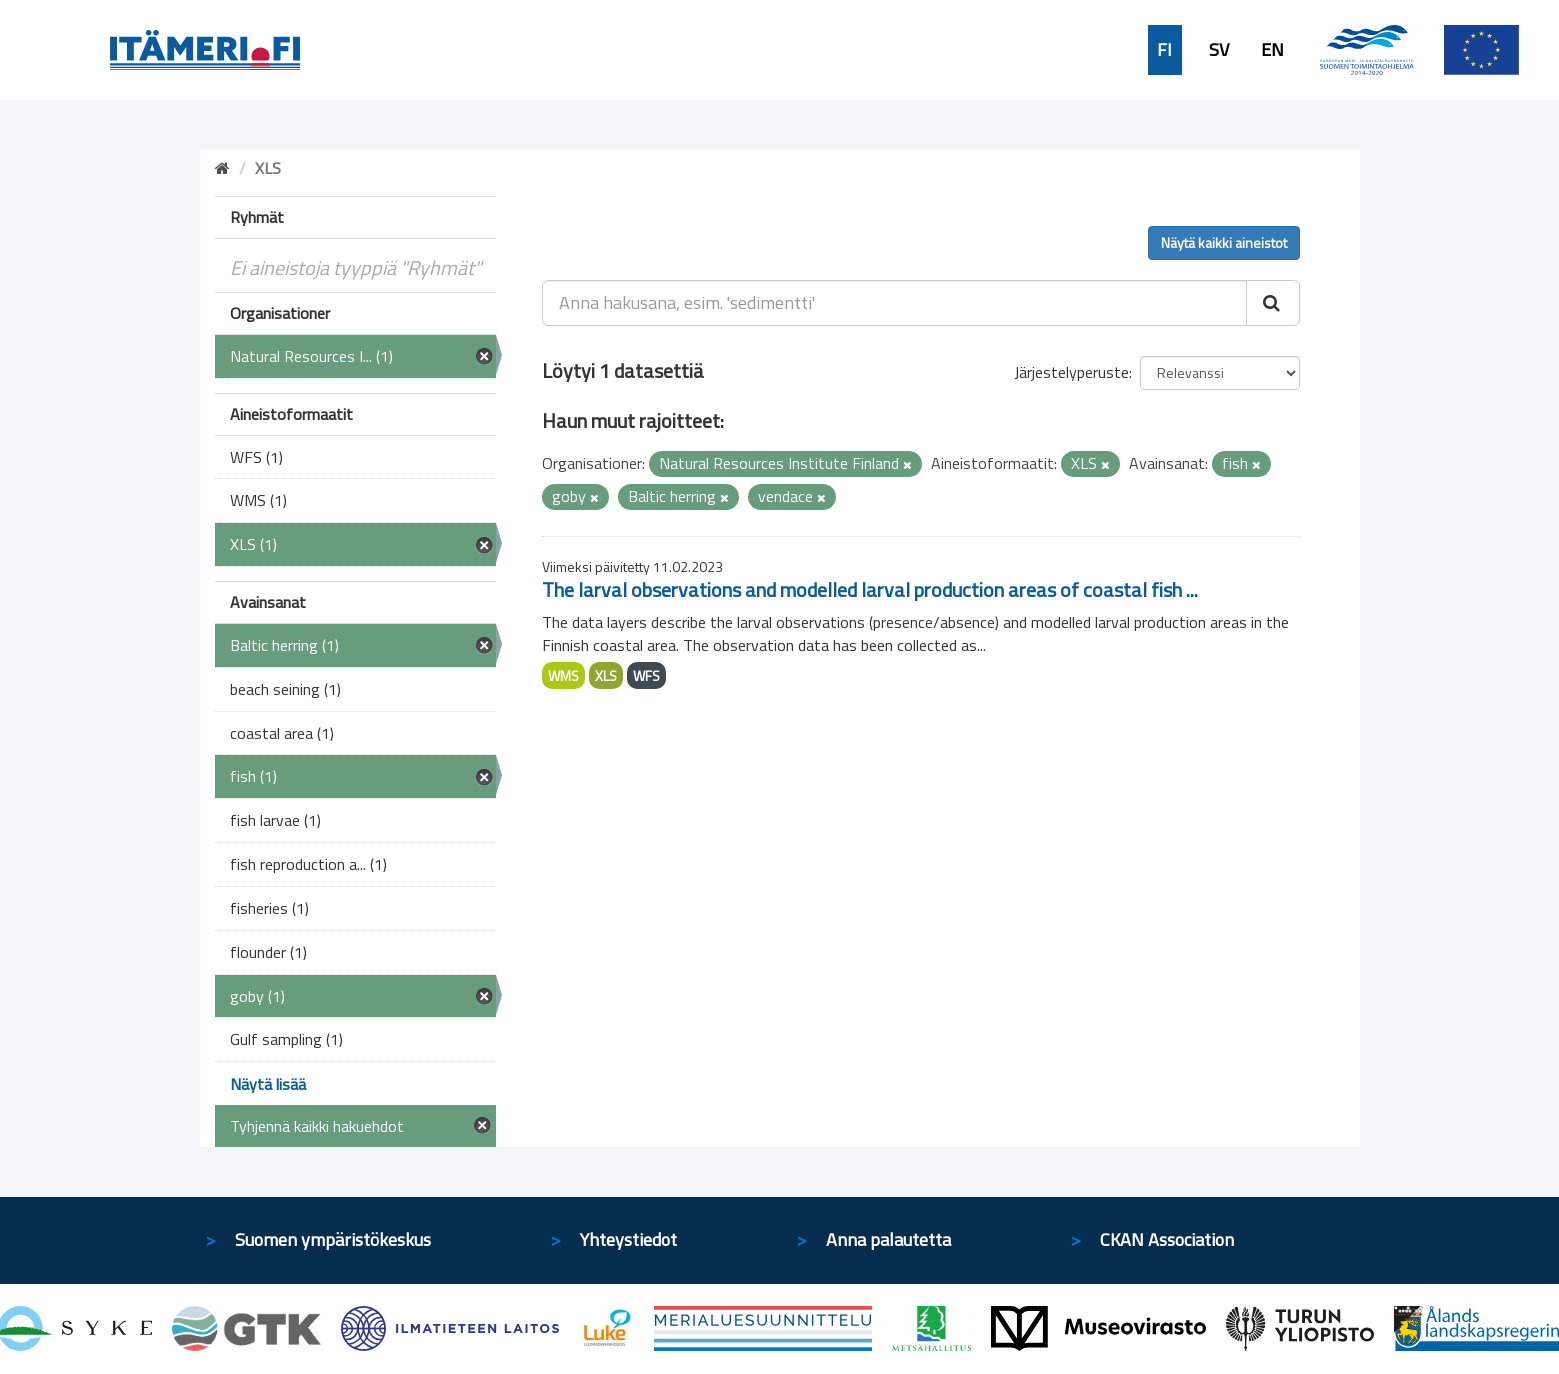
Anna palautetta (888, 1239)
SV (1219, 50)
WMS (563, 675)
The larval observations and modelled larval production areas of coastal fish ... (870, 589)
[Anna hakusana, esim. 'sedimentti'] (894, 303)
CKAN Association (1167, 1239)
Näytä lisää (268, 1084)
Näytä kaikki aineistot (1224, 242)
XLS (606, 675)
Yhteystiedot (628, 1239)
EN (1272, 50)
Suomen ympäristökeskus (333, 1239)
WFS (646, 675)
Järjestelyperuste (1071, 372)
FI (1164, 50)
